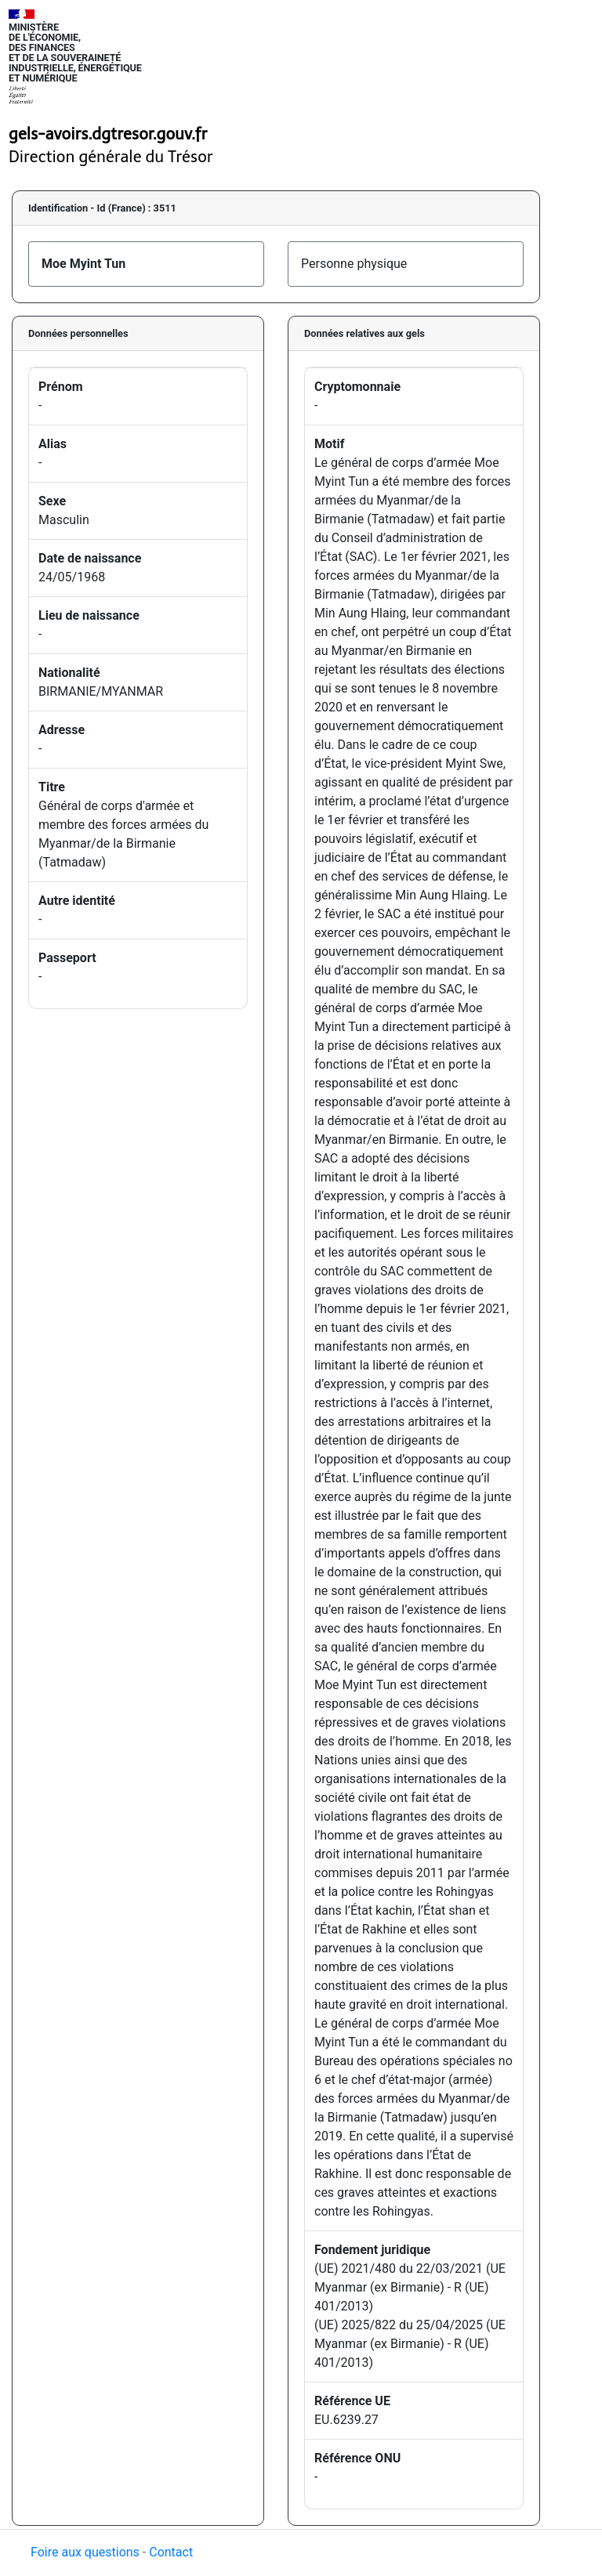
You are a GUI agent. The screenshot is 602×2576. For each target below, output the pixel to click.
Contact (171, 2552)
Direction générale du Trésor (111, 156)
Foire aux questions (85, 2552)
